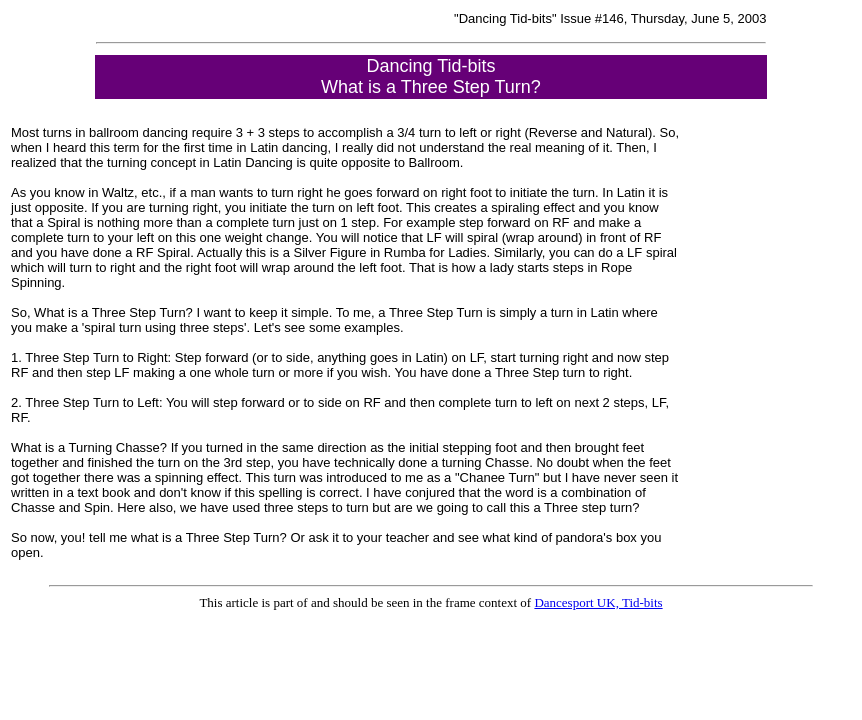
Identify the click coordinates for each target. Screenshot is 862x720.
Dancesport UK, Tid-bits (598, 602)
